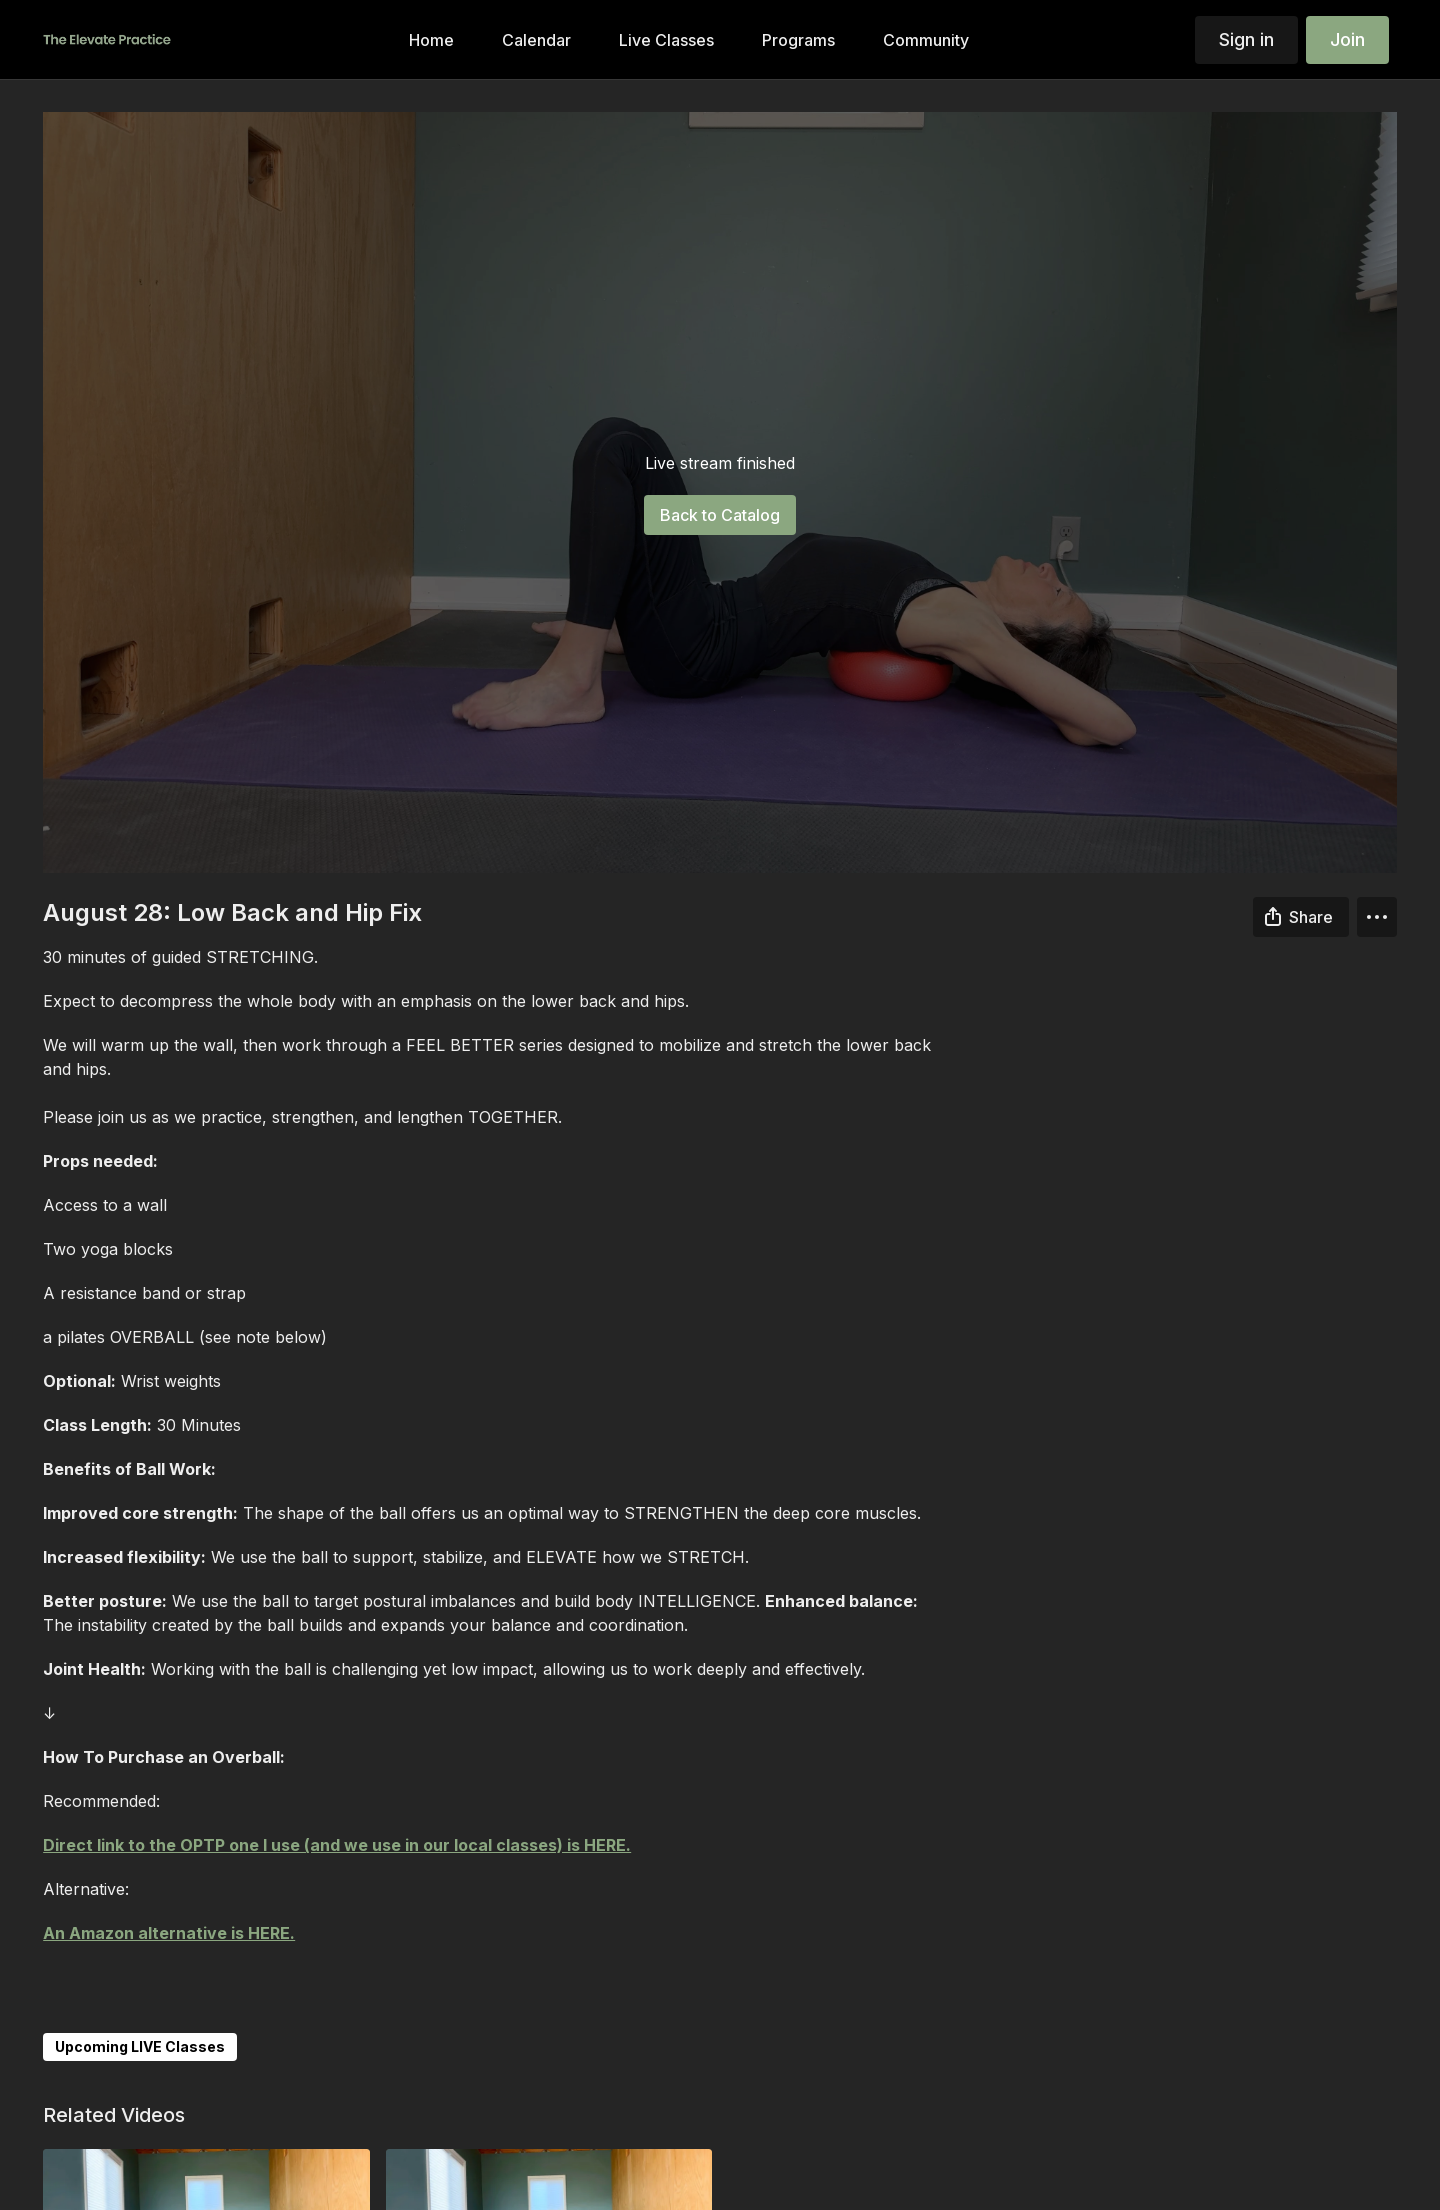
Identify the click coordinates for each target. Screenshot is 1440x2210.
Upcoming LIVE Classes (140, 2046)
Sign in (1246, 39)
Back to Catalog (720, 515)
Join (1347, 39)
